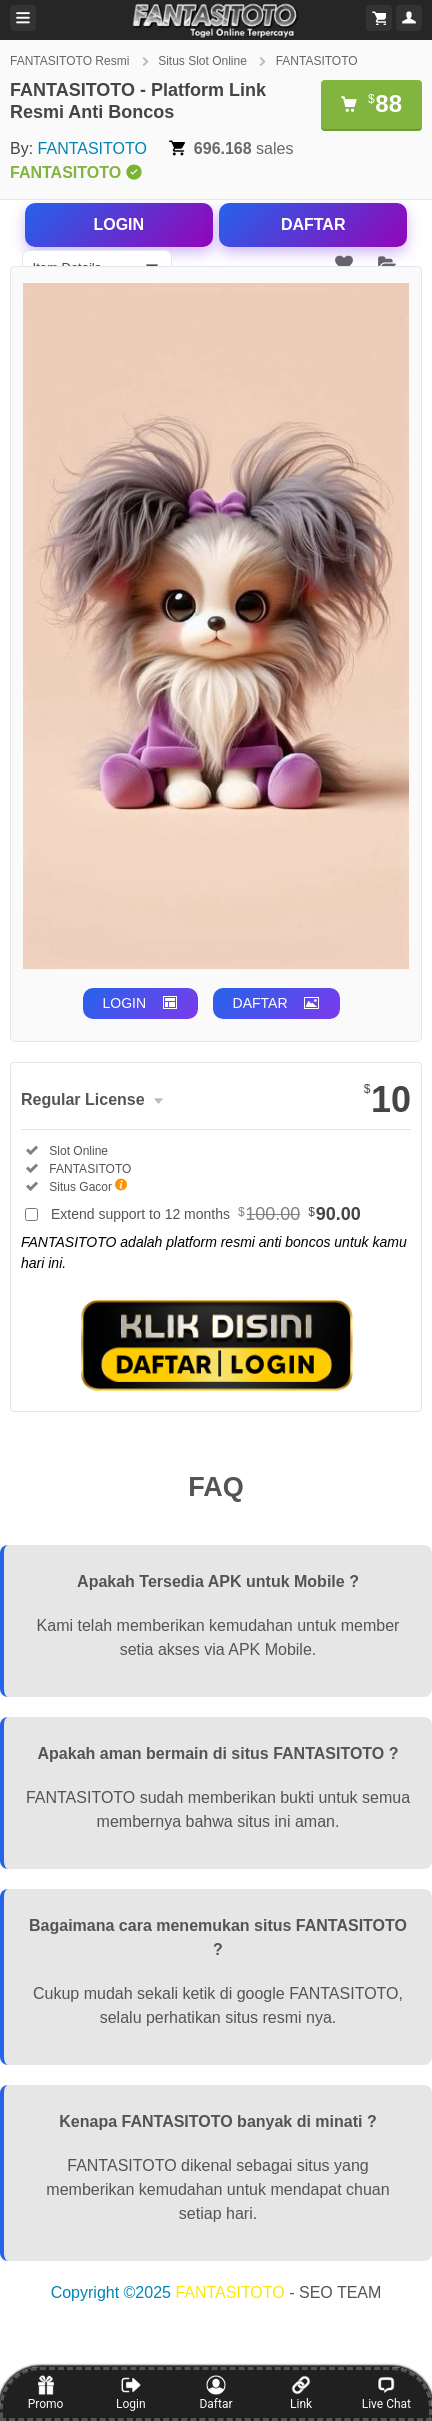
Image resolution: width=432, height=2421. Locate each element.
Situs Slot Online (204, 61)
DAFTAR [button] (260, 1003)
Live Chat (386, 2393)
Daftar (215, 2393)
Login (131, 2393)
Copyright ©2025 (113, 2292)
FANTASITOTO (317, 61)
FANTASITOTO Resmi (71, 61)
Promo (46, 2393)
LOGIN (118, 224)
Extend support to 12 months (206, 1214)
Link (301, 2393)
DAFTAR (313, 224)
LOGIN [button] (125, 1003)
